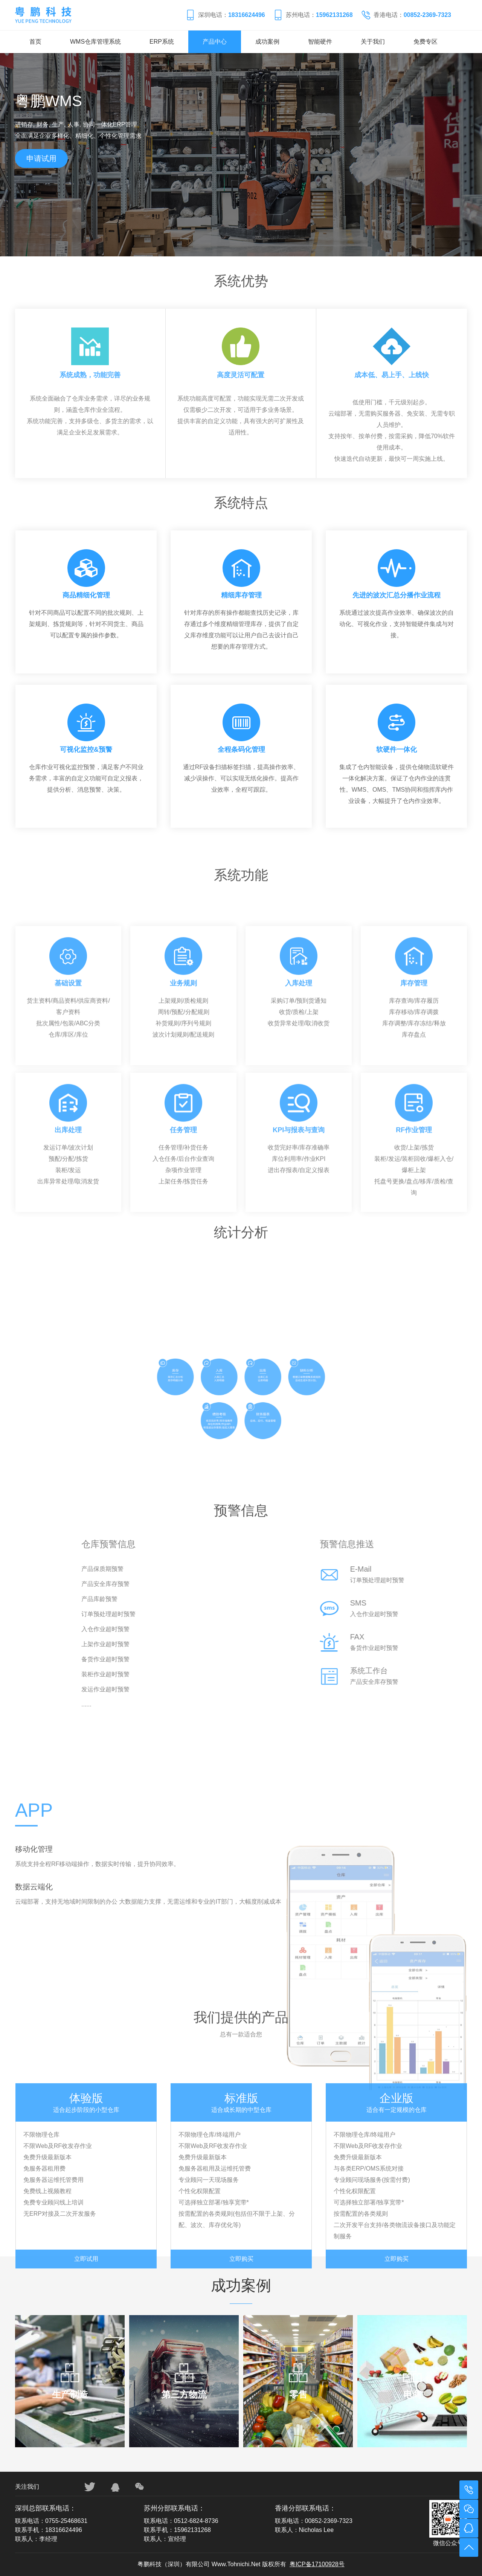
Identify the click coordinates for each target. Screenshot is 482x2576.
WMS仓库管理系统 (95, 41)
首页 (35, 41)
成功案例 (267, 41)
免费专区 (425, 41)
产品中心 (215, 41)
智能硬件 (320, 41)
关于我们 (373, 41)
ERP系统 (161, 41)
